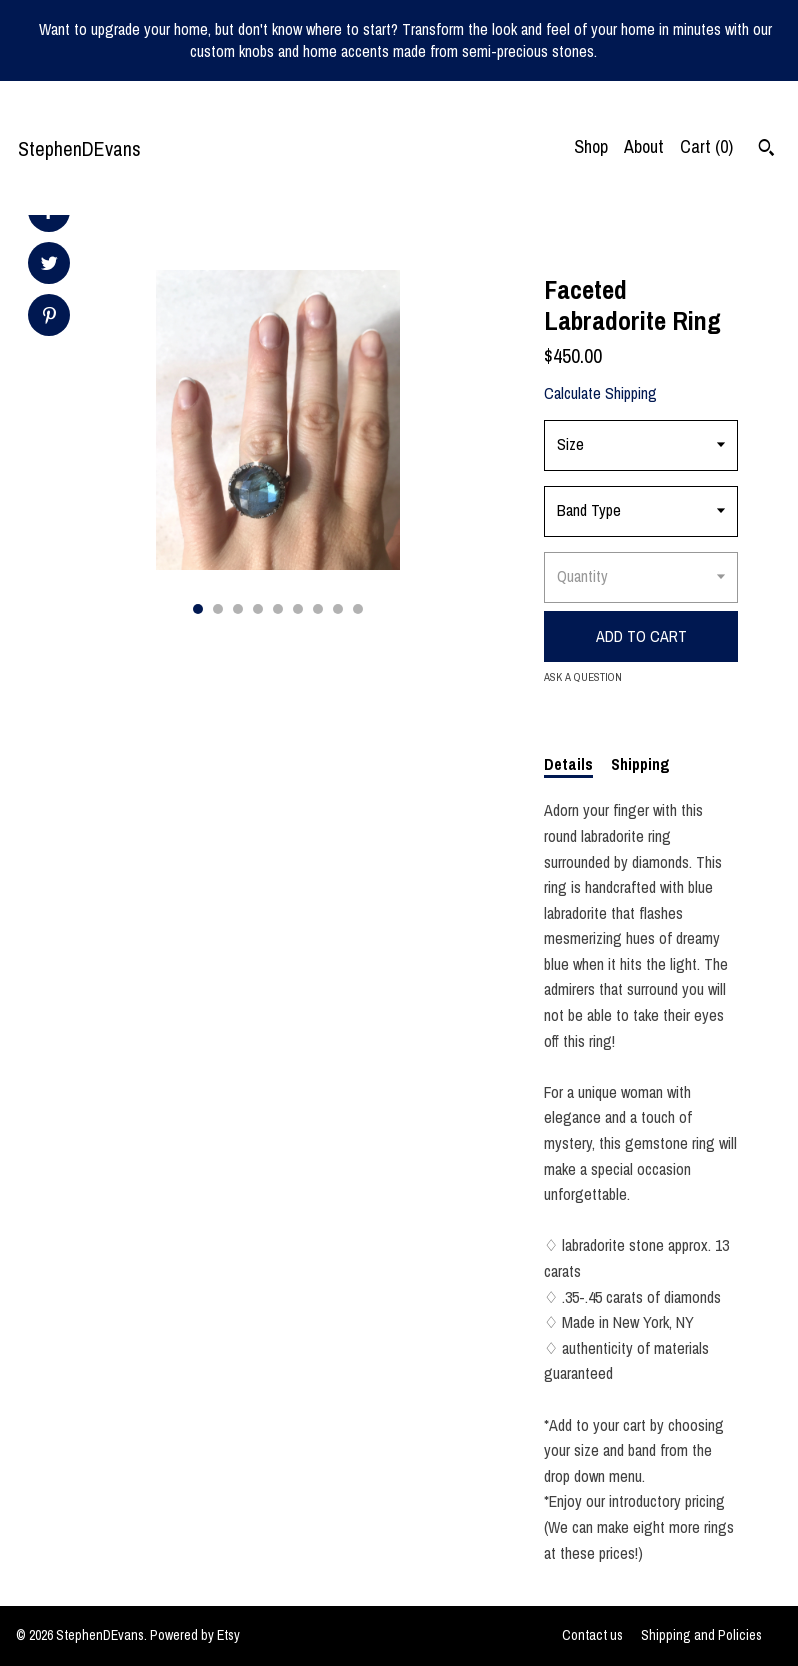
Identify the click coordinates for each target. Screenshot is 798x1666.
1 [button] (198, 609)
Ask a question (583, 677)
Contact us (592, 1635)
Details (568, 764)
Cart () (706, 146)
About (644, 146)
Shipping (640, 764)
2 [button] (218, 609)
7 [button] (318, 609)
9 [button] (358, 609)
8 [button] (338, 609)
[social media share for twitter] (49, 265)
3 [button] (238, 609)
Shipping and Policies (701, 1635)
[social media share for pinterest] (49, 317)
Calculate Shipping (600, 393)
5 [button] (278, 609)
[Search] (766, 150)
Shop (591, 146)
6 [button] (298, 609)
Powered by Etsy (195, 1635)
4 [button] (258, 609)
